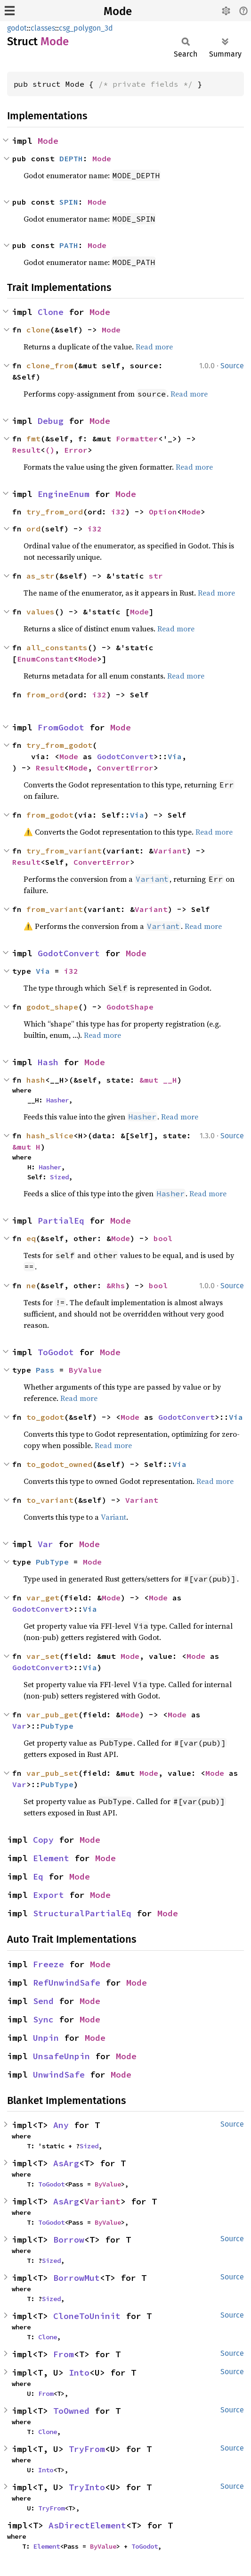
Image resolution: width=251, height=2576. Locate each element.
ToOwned (71, 2410)
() (50, 450)
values (40, 611)
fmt (33, 438)
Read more (154, 346)
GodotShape (130, 1006)
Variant (170, 850)
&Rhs (115, 1285)
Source (232, 365)
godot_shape (52, 1006)
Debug (51, 420)
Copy (43, 1839)
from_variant (54, 909)
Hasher (57, 1100)
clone (38, 329)
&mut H (26, 1146)
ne (31, 1285)
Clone (51, 311)
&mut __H (158, 1080)
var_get (42, 1597)
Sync (43, 2019)
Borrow (68, 2239)
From (63, 2354)
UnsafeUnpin (61, 2056)
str (156, 575)
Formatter (137, 438)
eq (31, 1238)
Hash (48, 1062)
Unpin (46, 2037)
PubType (52, 1561)
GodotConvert (125, 756)
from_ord (45, 694)
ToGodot (56, 1352)
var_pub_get (52, 1714)
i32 (118, 511)
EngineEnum (63, 494)
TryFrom (87, 2448)
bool (163, 1238)
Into (79, 2372)
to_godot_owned (59, 1464)
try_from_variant (64, 850)
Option (163, 511)
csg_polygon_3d (86, 28)
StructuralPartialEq (82, 1913)
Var (45, 1544)
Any (61, 2125)
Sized (59, 1177)
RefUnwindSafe (66, 1982)
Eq (38, 1876)
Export (48, 1894)
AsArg (66, 2163)
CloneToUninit (87, 2316)
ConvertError (125, 767)
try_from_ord (54, 511)
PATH (68, 245)
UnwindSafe (59, 2074)
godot (17, 28)
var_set (42, 1656)
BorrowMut (76, 2277)
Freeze (48, 1964)
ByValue (85, 1370)
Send (43, 2001)
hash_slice (49, 1135)
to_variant (49, 1500)
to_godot (45, 1417)
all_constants (57, 647)
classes (43, 28)
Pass (45, 1370)
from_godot (49, 815)
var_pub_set (52, 1773)
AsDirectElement (87, 2525)
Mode (118, 11)
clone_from (49, 365)
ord (33, 528)
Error (76, 450)
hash (35, 1080)
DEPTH (71, 158)
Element (51, 1858)
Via (175, 756)
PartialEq (61, 1220)
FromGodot (61, 727)
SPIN (68, 202)
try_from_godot (59, 745)
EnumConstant (45, 658)
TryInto (87, 2487)
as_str (40, 575)
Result (26, 450)
